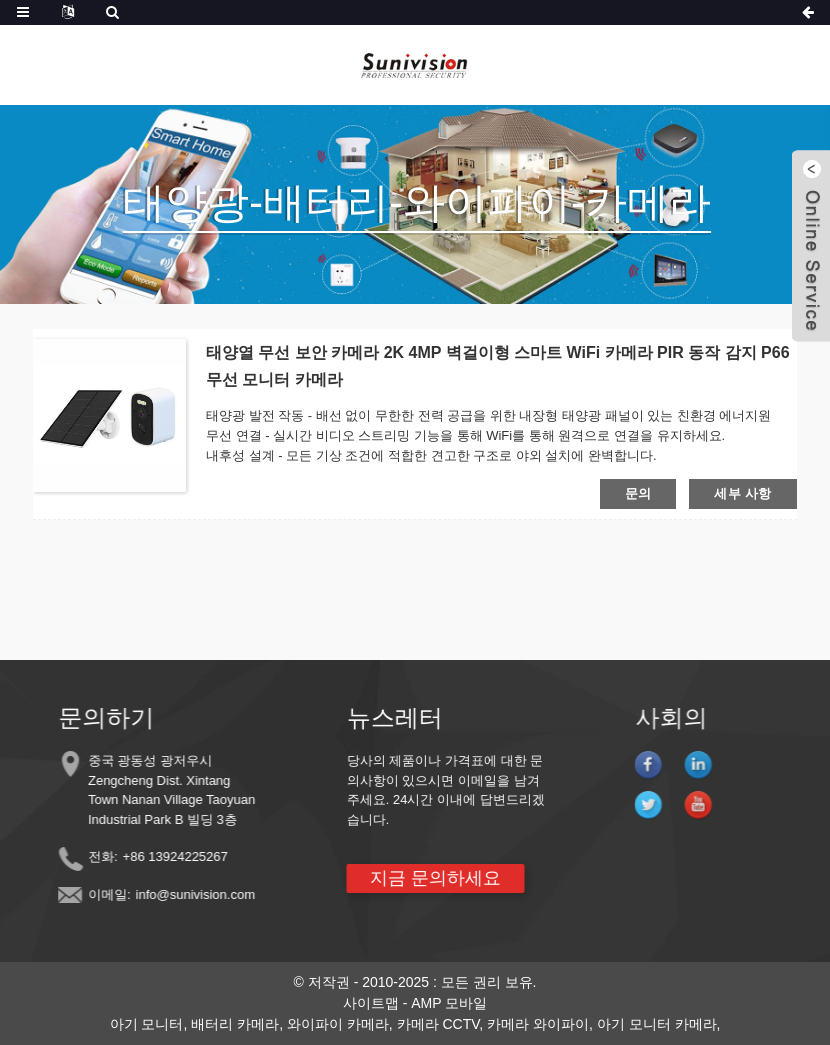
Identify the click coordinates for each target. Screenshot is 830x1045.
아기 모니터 (147, 1024)
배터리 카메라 (235, 1024)
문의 (638, 493)
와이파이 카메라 (338, 1024)
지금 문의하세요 (423, 878)
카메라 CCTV (438, 1024)
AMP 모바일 (449, 1003)
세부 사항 (743, 493)
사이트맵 (371, 1003)
